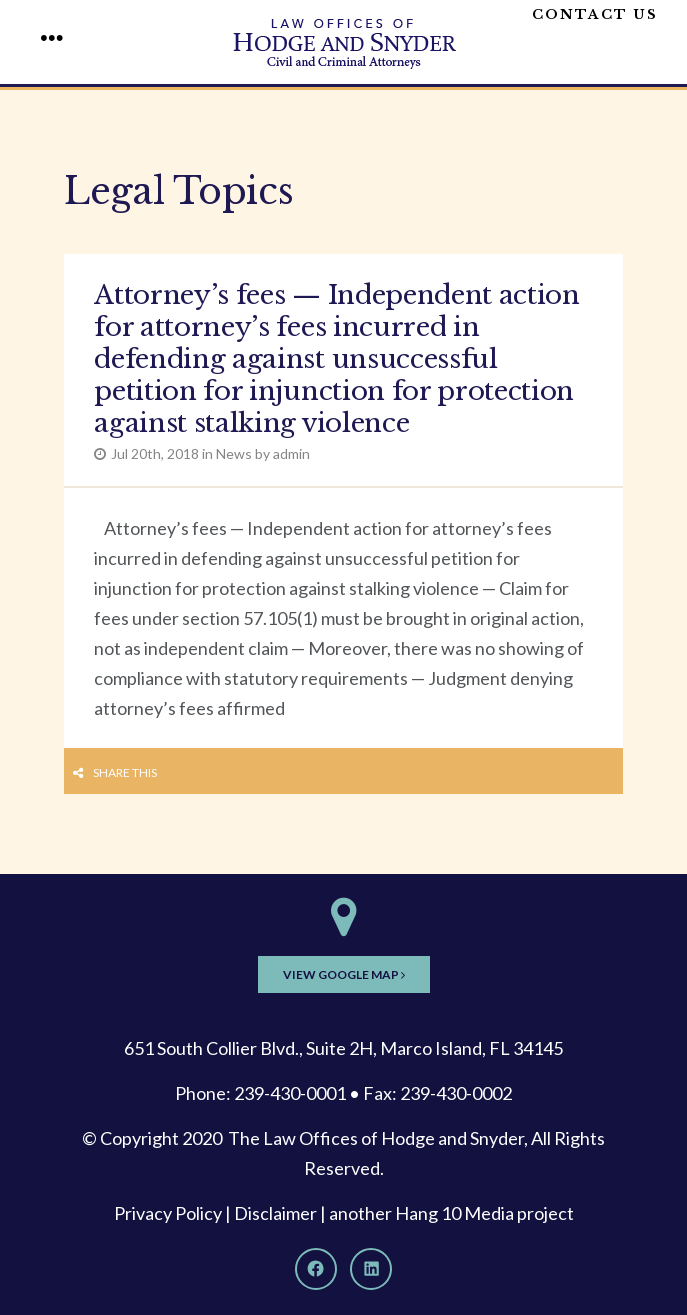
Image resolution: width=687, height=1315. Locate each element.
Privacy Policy (168, 1213)
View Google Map (344, 974)
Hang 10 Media (454, 1213)
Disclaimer (275, 1213)
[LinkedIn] (371, 1269)
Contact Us (595, 14)
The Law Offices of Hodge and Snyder (376, 1138)
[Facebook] (316, 1269)
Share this (125, 772)
